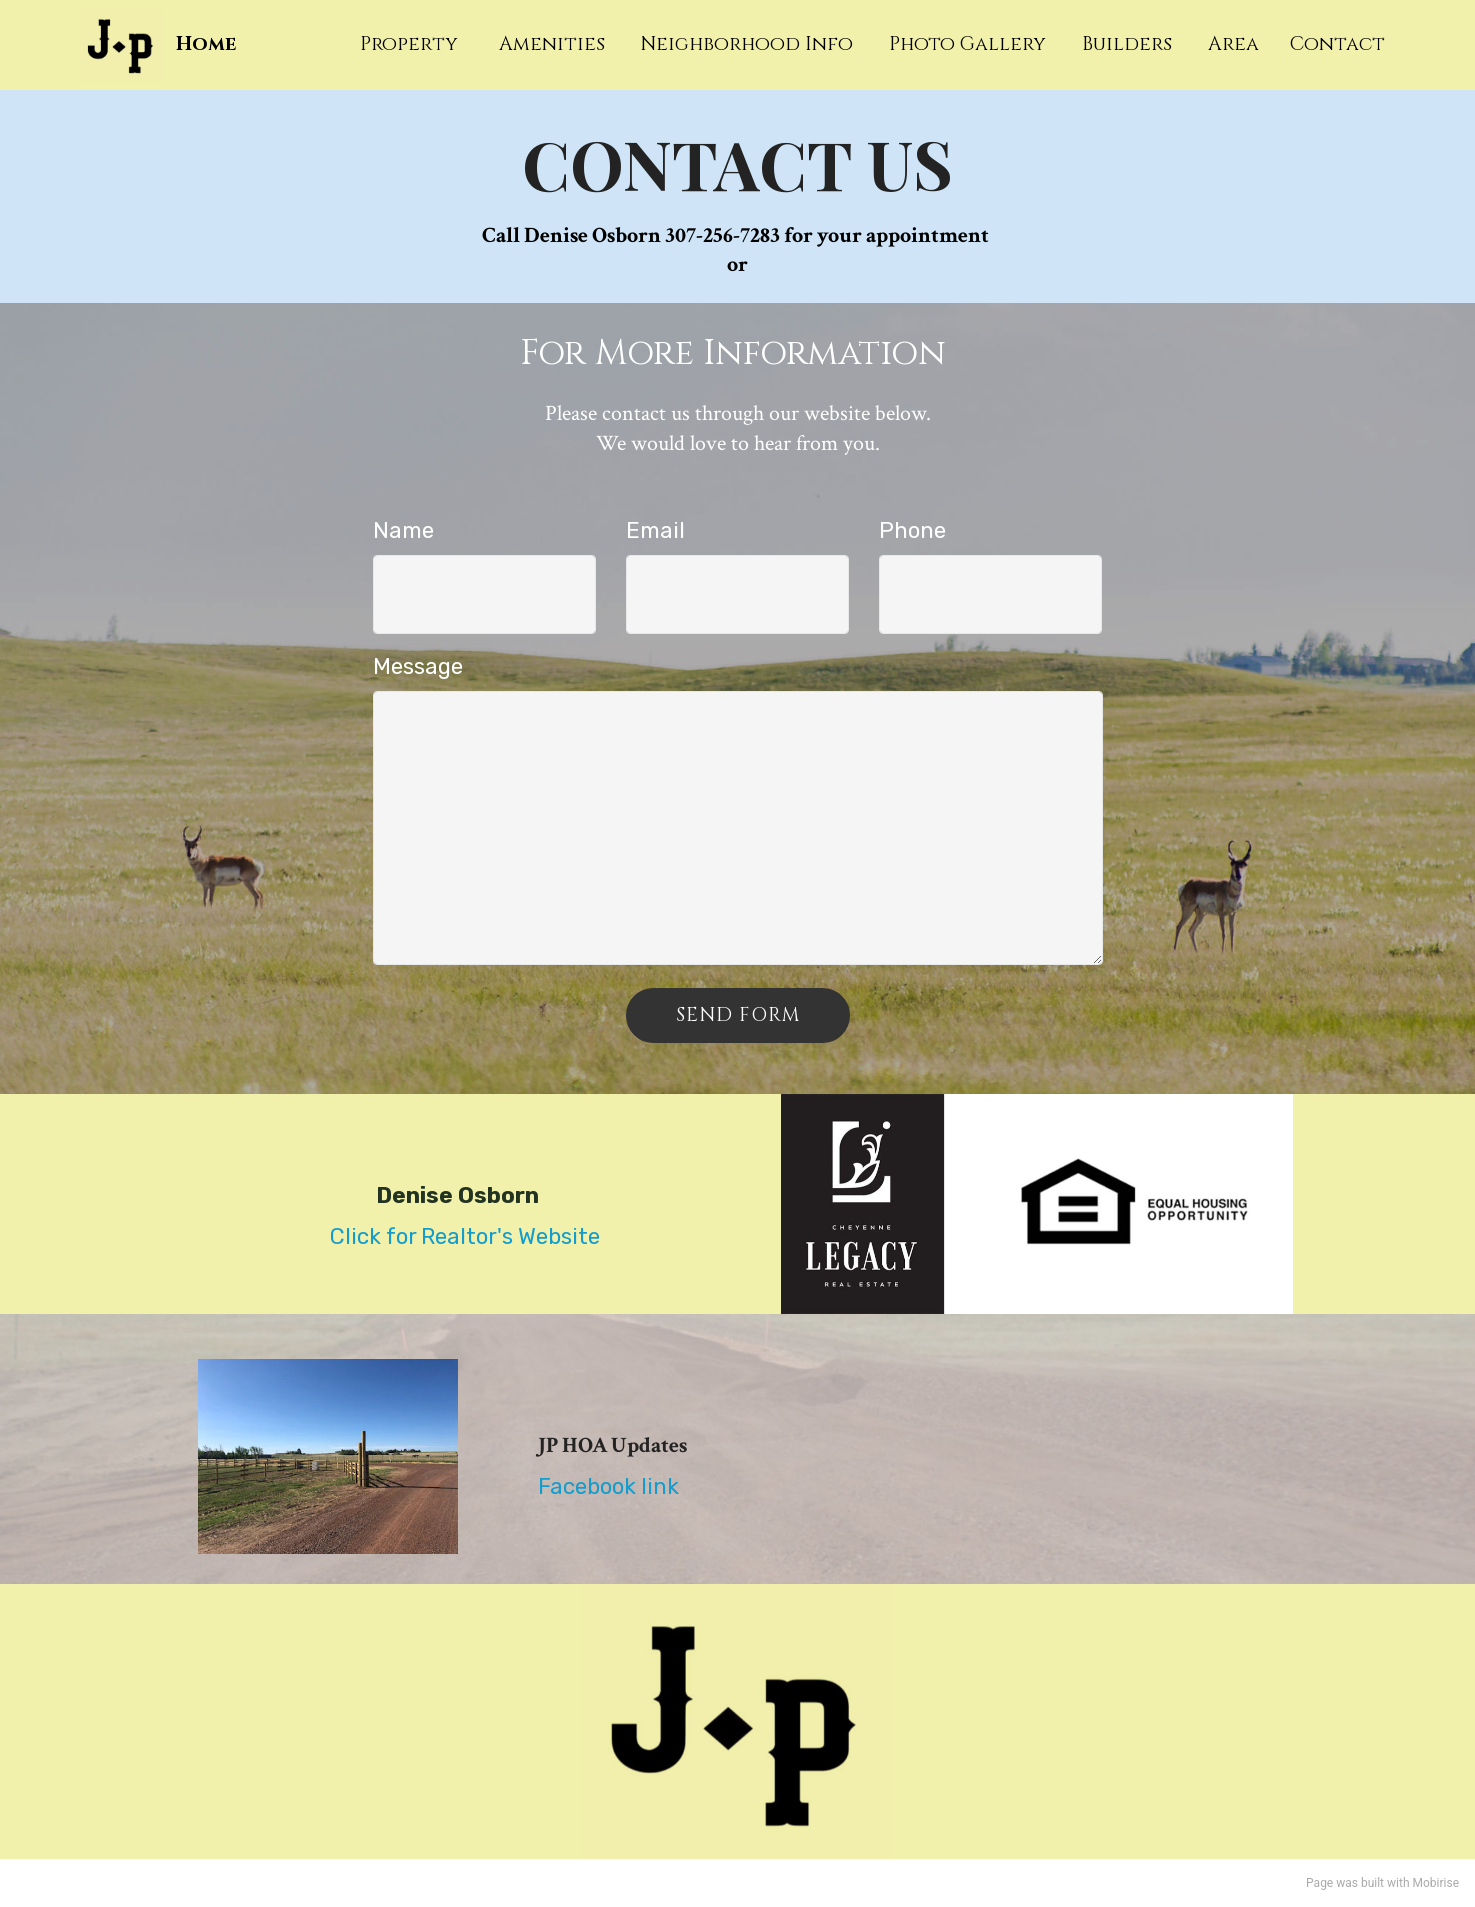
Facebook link (608, 1486)
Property (416, 44)
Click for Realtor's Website (465, 1236)
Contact (1337, 44)
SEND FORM (738, 1015)
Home (206, 44)
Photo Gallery (970, 44)
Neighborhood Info (749, 44)
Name (403, 530)
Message (418, 666)
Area (1236, 44)
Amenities (554, 44)
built (1372, 1883)
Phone (912, 530)
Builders (1129, 44)
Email (655, 530)
